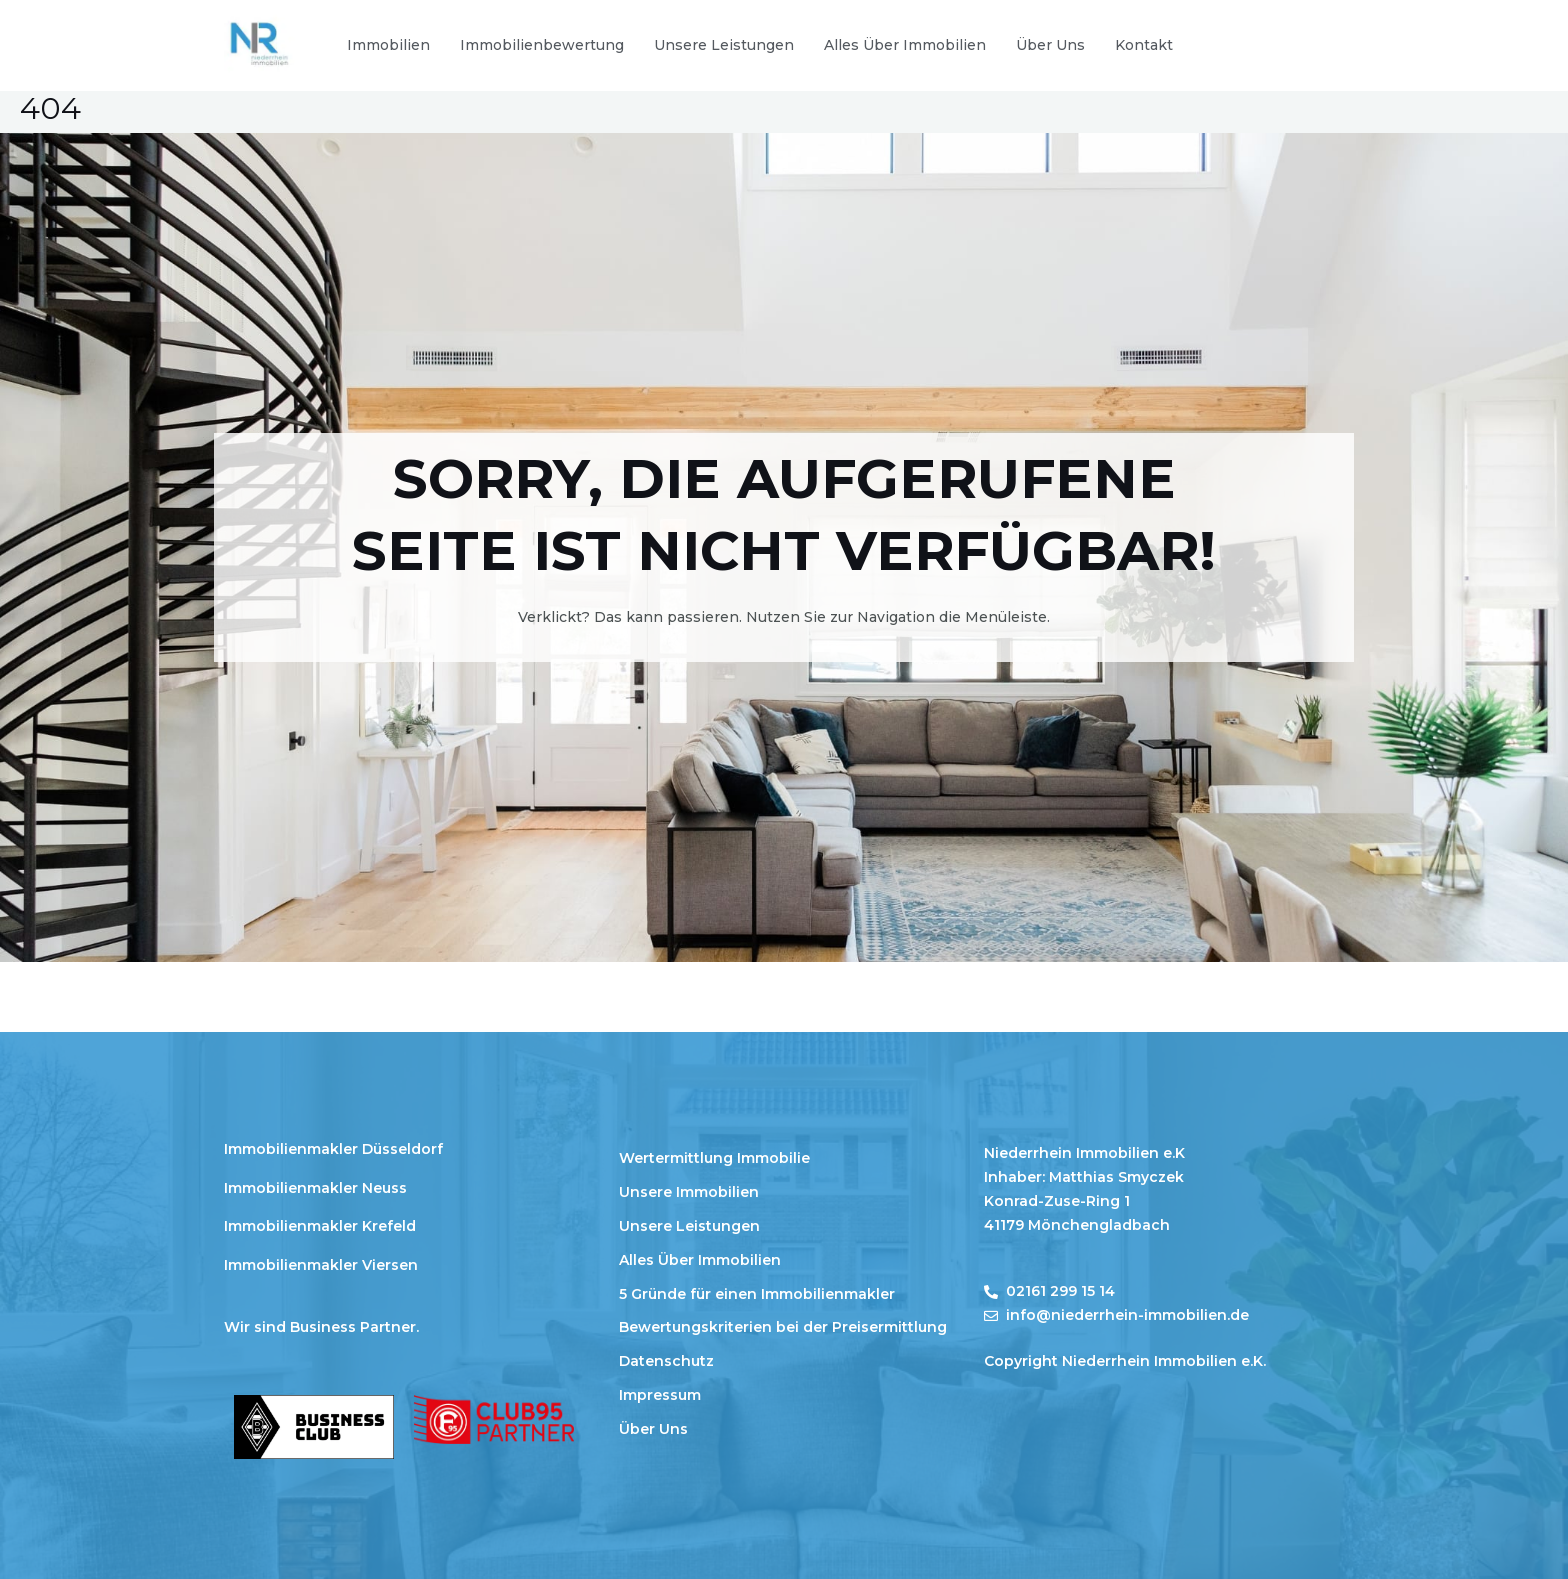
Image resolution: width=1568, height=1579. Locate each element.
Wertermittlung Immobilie (714, 1158)
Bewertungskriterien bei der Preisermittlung (783, 1327)
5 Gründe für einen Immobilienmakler (757, 1294)
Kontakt (1144, 45)
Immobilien (388, 45)
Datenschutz (666, 1361)
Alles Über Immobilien (905, 45)
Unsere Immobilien (689, 1192)
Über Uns (1050, 45)
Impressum (660, 1395)
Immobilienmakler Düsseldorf (333, 1149)
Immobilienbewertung (542, 45)
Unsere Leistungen (724, 45)
